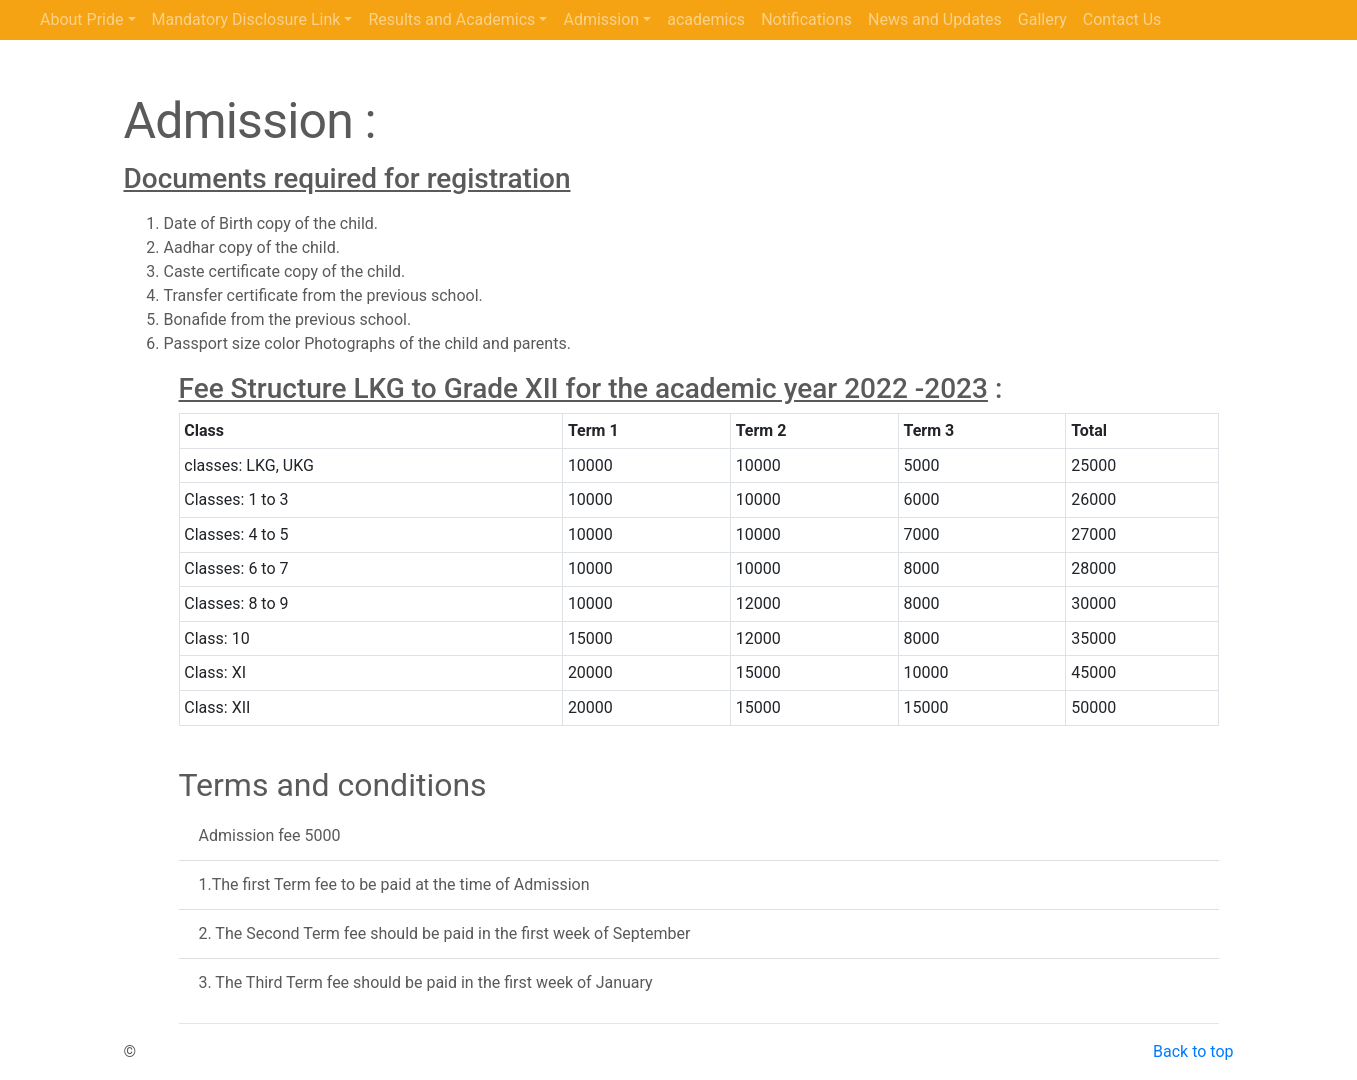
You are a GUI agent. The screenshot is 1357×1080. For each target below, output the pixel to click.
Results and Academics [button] (451, 19)
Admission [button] (601, 19)
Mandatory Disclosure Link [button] (246, 19)
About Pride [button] (81, 19)
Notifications (806, 19)
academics (706, 19)
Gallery (1042, 19)
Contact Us (1122, 19)
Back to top (1193, 1051)
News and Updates (935, 19)
